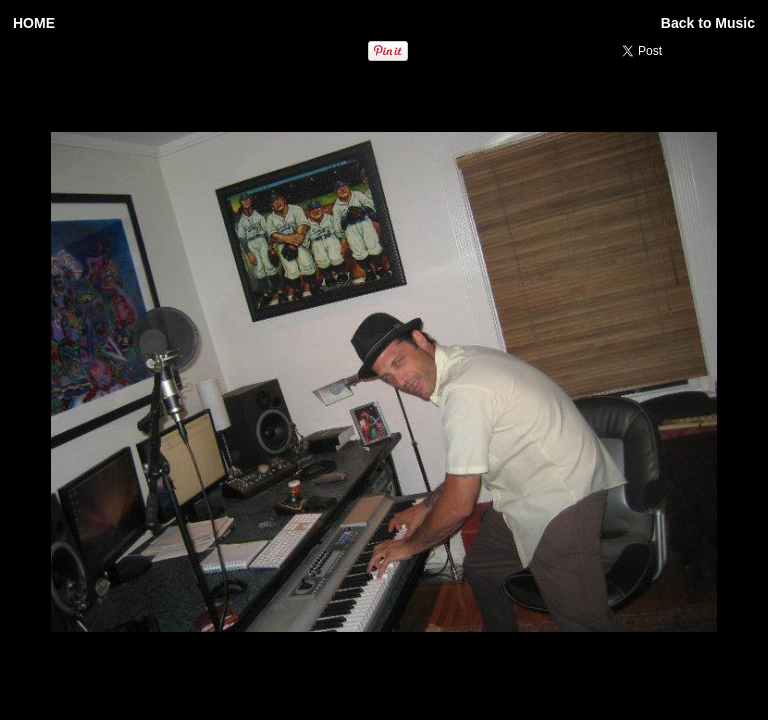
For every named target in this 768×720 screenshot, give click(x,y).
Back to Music (708, 23)
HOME (34, 23)
